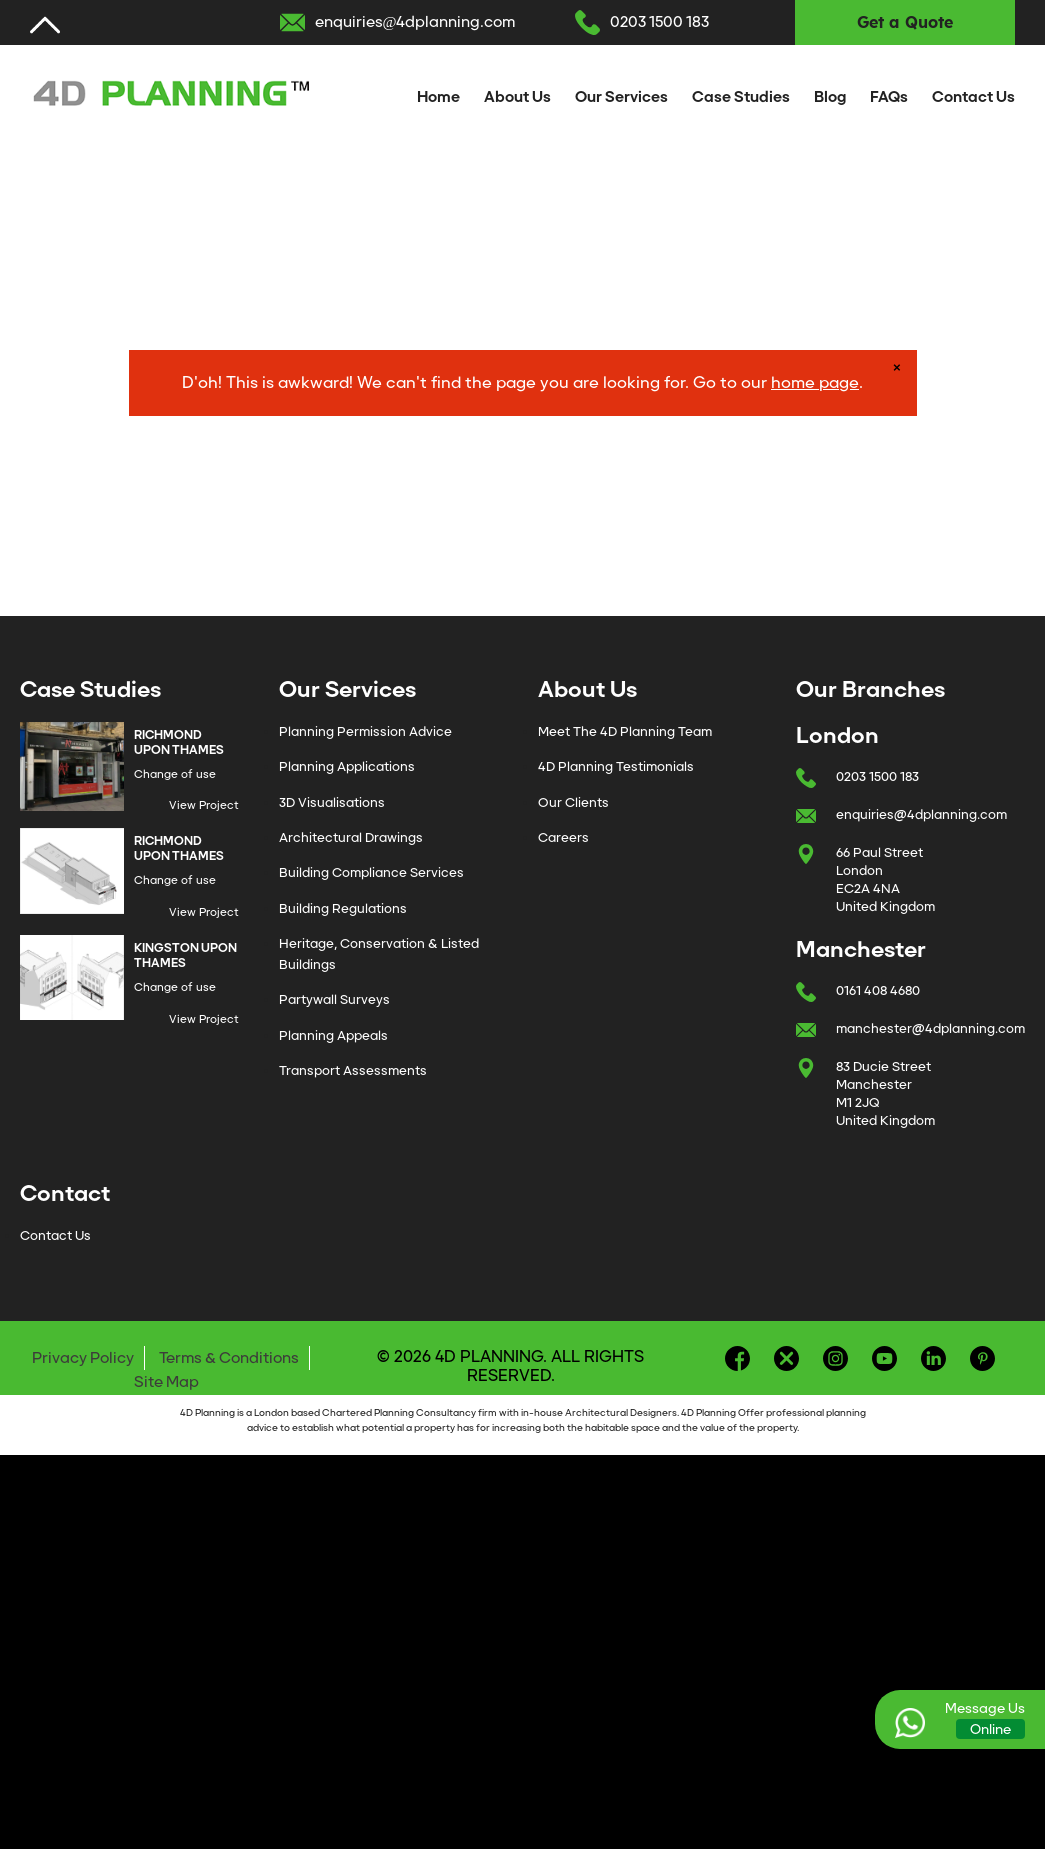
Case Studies (741, 97)
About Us (517, 97)
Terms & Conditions (229, 1358)
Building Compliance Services (371, 872)
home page (815, 382)
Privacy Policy (83, 1358)
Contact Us (973, 97)
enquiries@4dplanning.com (415, 22)
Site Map (166, 1382)
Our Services (621, 97)
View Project (204, 805)
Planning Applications (347, 766)
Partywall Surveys (334, 999)
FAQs (889, 97)
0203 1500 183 (659, 22)
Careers (563, 837)
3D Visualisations (332, 802)
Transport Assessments (353, 1070)
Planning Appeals (333, 1035)
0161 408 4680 (878, 990)
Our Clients (573, 802)
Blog (830, 97)
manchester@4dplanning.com (930, 1028)
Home (438, 97)
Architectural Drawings (351, 837)
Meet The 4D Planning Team (625, 731)
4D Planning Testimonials (616, 766)
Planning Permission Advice (365, 731)
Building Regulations (343, 908)
